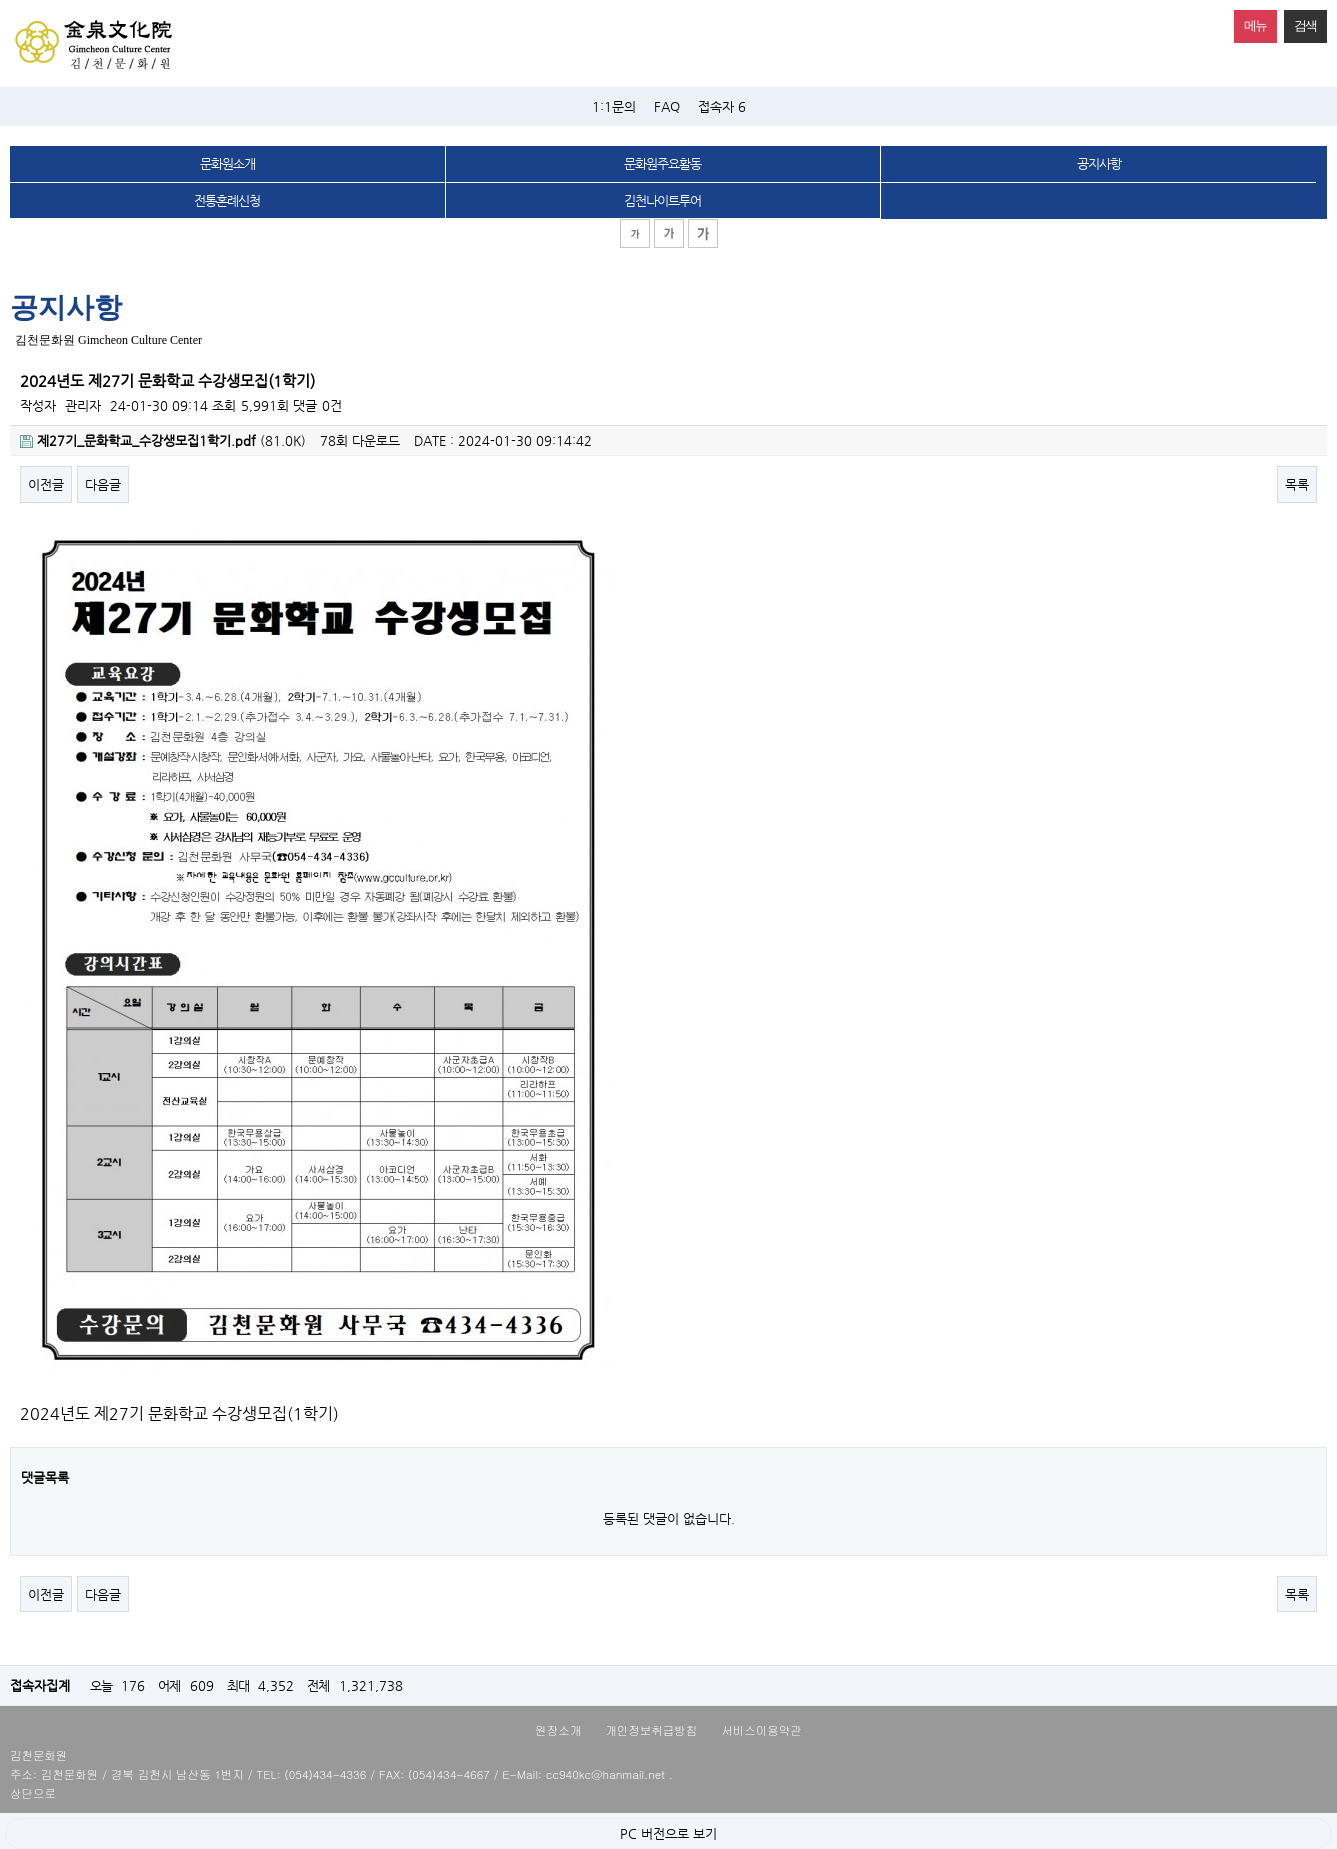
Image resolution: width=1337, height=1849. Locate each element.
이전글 (46, 484)
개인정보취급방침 (651, 1730)
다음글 (103, 484)
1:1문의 (614, 106)
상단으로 (33, 1793)
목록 (1297, 484)
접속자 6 (722, 106)
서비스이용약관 (761, 1730)
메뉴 (1250, 21)
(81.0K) (163, 440)
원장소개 (558, 1730)
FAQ (667, 106)
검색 (1300, 21)
